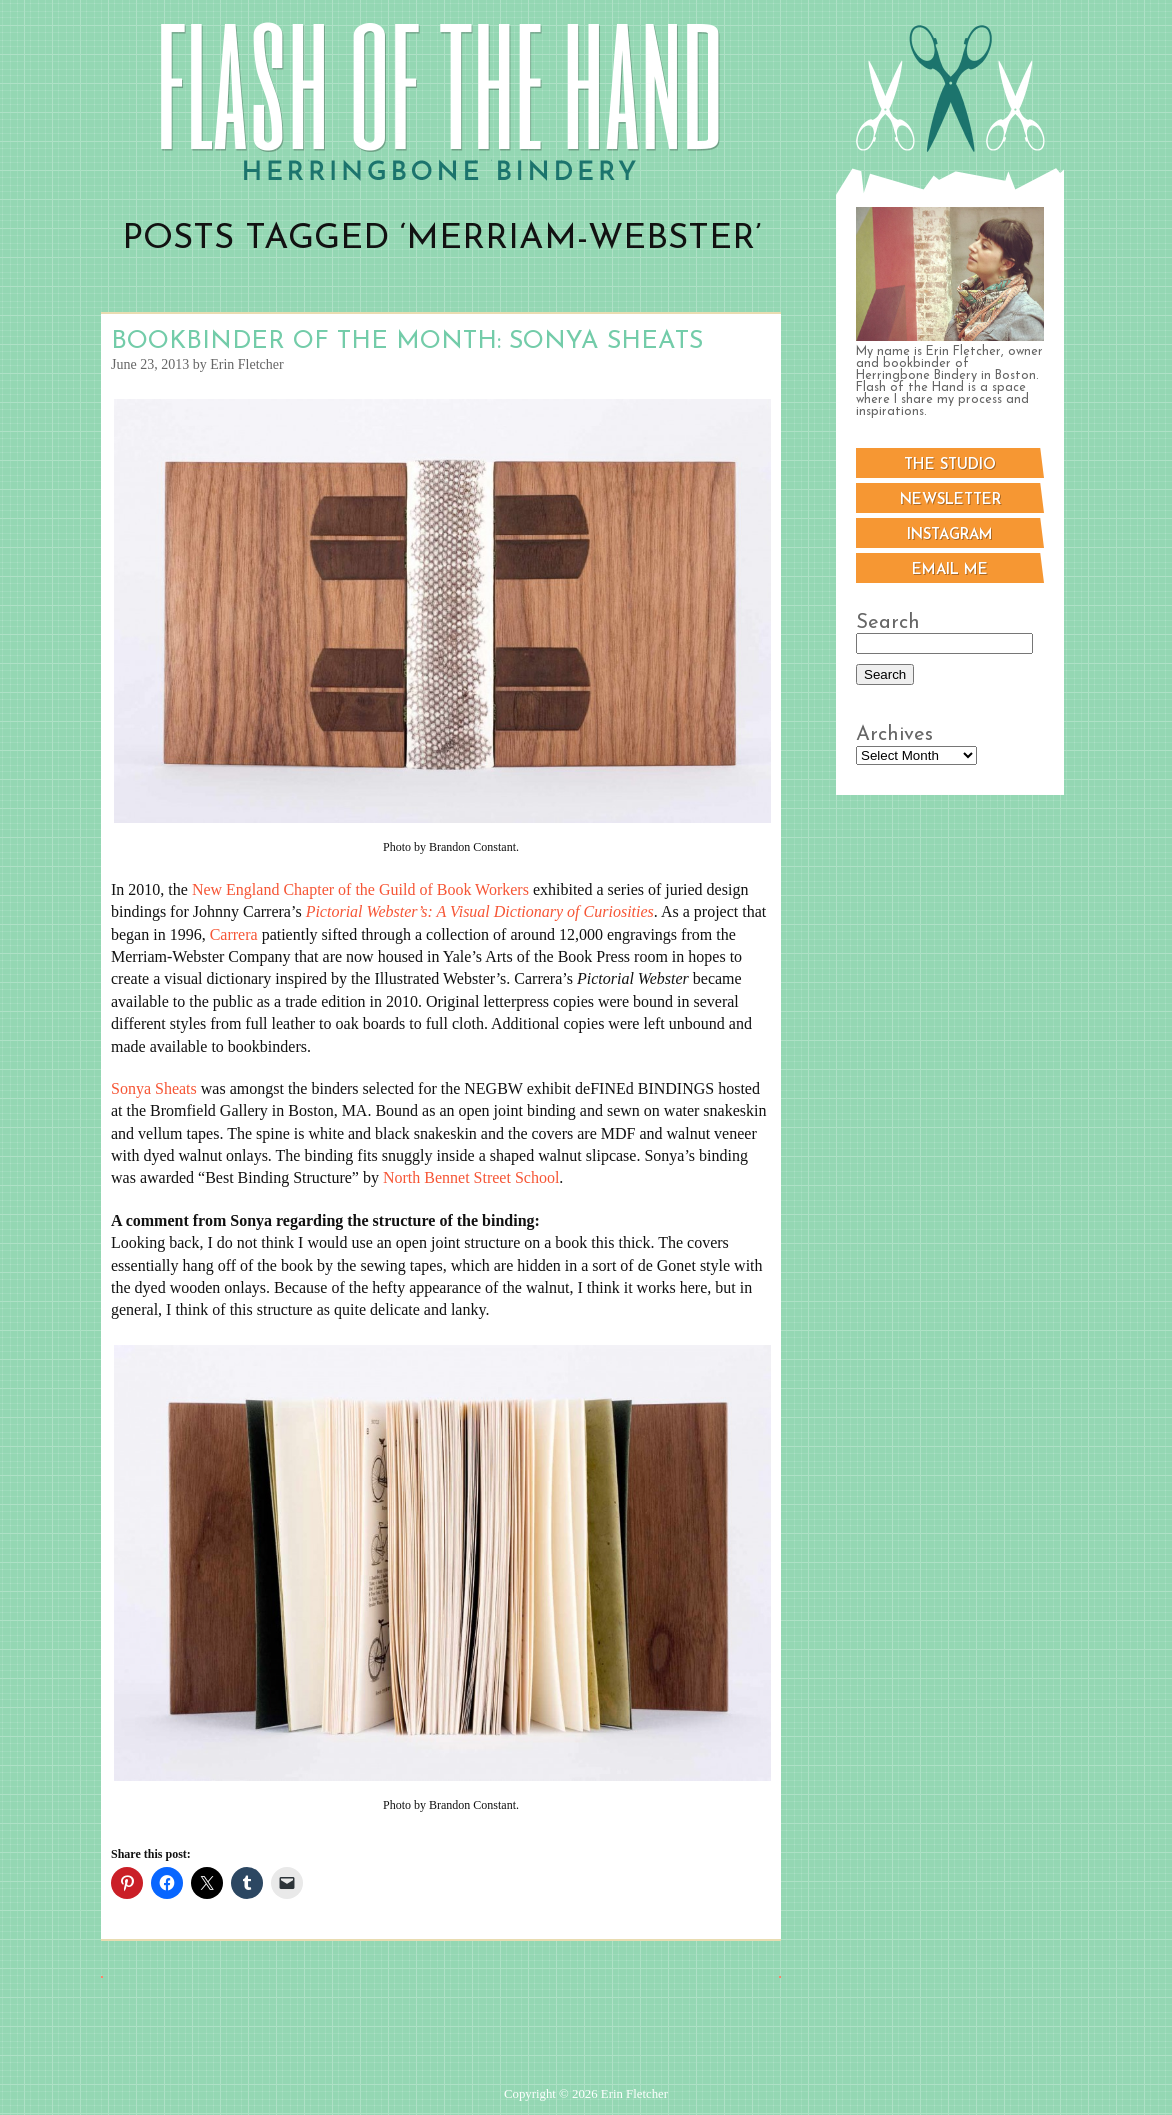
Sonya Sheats (154, 1088)
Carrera (234, 934)
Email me (950, 570)
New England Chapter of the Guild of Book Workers (360, 889)
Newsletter (950, 500)
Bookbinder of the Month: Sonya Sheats (407, 341)
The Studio (950, 465)
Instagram (950, 535)
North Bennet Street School (471, 1177)
